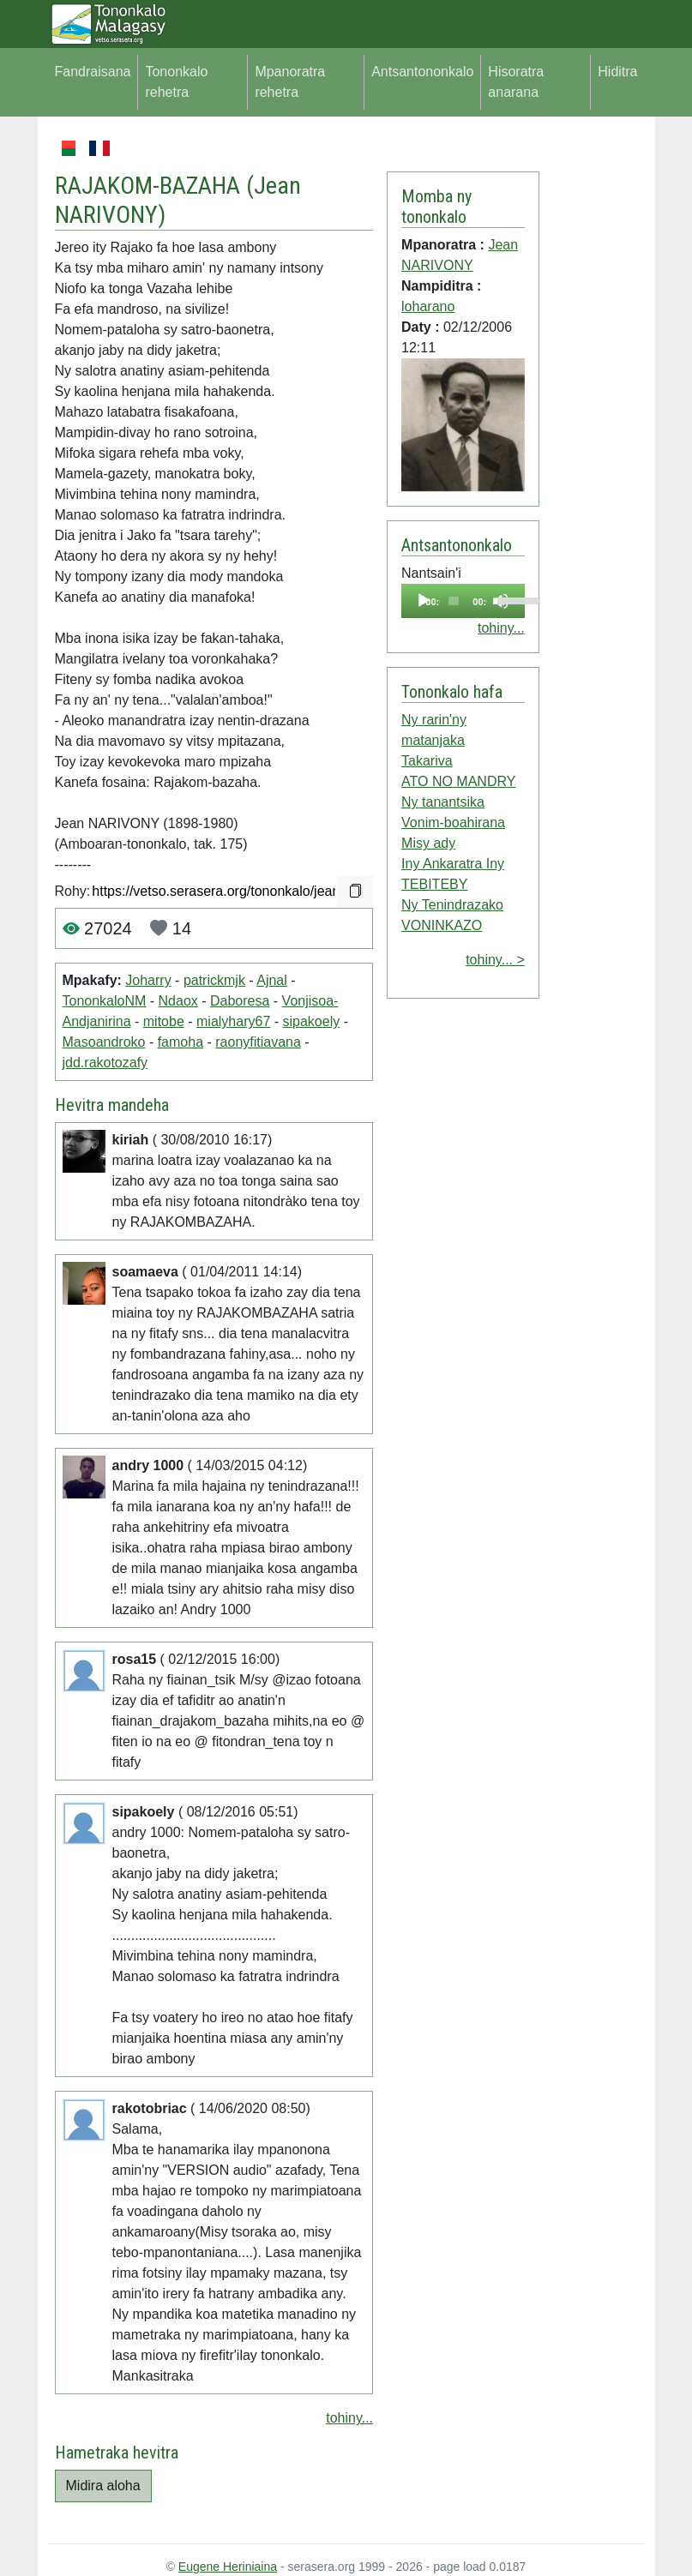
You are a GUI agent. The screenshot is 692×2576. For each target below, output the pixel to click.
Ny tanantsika (442, 802)
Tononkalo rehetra (176, 81)
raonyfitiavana (258, 1042)
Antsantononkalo (422, 71)
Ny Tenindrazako (452, 905)
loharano (427, 306)
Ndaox (178, 1001)
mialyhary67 (233, 1021)
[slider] (453, 601)
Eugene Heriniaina (227, 2566)
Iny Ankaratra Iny (452, 863)
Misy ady (428, 843)
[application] (463, 601)
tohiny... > (495, 959)
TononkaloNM (105, 1001)
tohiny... (349, 2418)
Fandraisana (93, 71)
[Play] (423, 600)
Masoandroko (104, 1042)
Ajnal (271, 980)
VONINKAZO (441, 925)
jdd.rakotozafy (105, 1062)
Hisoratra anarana (516, 81)
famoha (180, 1042)
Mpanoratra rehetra (290, 81)
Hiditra (617, 71)
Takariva (427, 761)
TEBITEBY (434, 884)
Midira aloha (103, 2485)
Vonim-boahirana (453, 822)
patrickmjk (214, 980)
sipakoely (311, 1021)
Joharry (148, 980)
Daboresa (239, 1001)
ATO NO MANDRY (458, 781)
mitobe (163, 1021)
